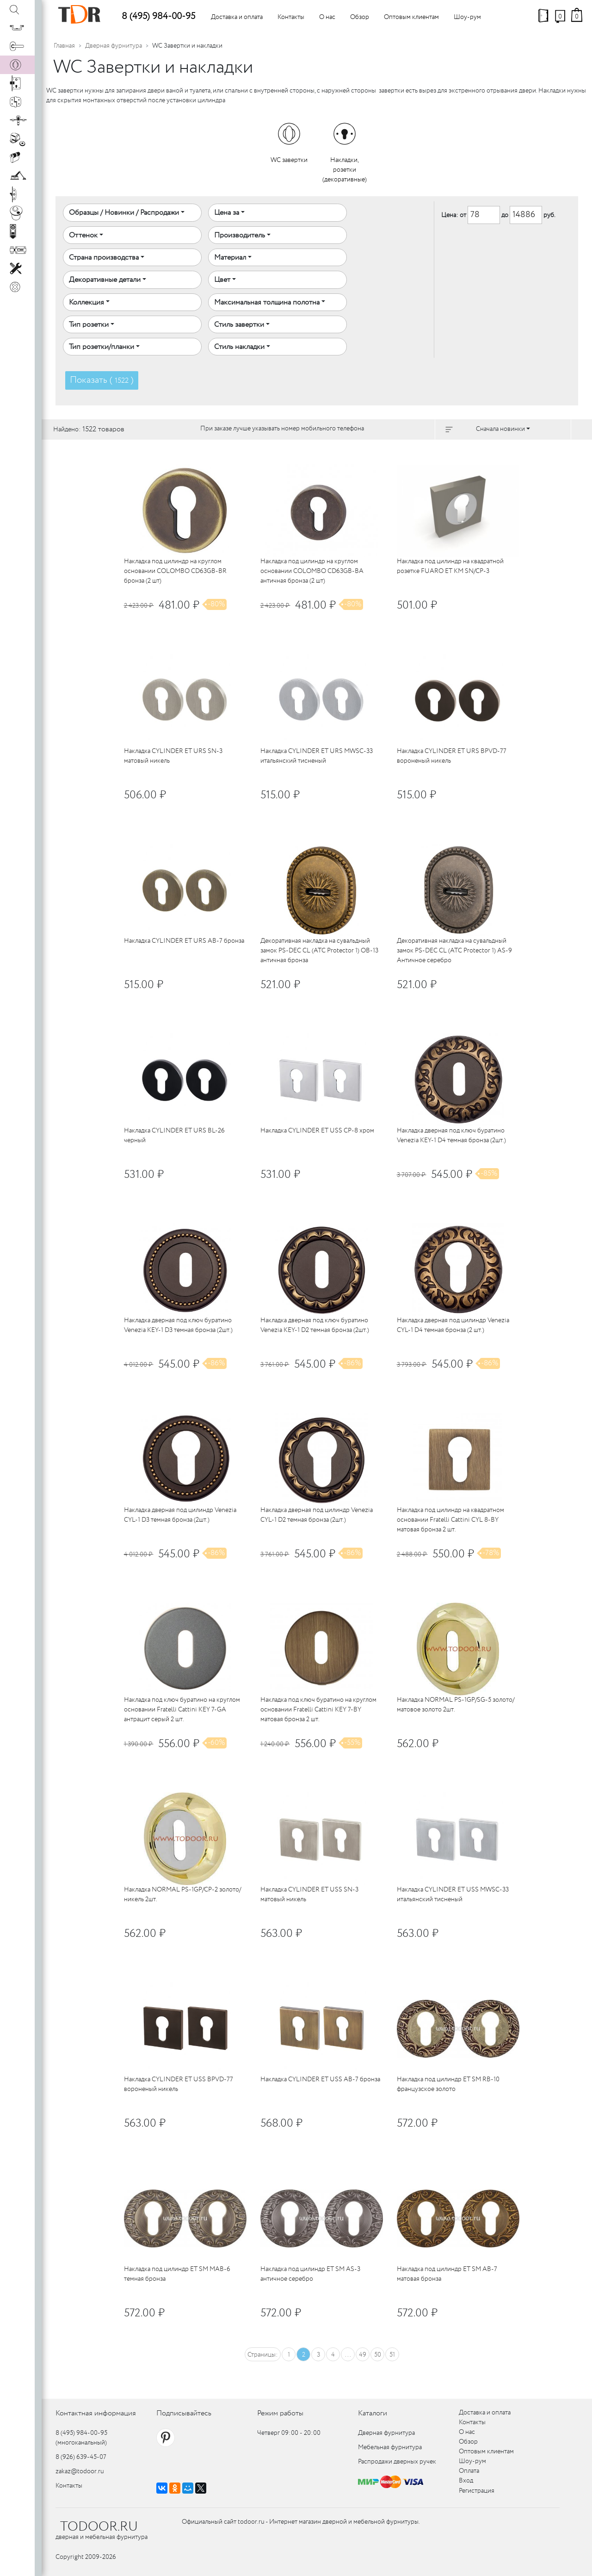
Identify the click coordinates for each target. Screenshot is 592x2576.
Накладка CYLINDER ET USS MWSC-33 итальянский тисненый (453, 1894)
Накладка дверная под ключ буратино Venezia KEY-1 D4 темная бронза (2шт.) (451, 1135)
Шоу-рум (467, 17)
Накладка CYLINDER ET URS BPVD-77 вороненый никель (451, 756)
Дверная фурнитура (113, 45)
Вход (466, 2480)
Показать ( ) (102, 380)
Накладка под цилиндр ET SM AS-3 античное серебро (310, 2274)
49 (362, 2354)
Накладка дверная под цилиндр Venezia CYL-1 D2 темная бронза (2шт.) (316, 1515)
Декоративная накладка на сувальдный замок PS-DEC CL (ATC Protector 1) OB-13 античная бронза (319, 950)
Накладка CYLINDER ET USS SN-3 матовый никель (309, 1894)
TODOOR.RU (99, 2527)
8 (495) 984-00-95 (158, 16)
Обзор (359, 17)
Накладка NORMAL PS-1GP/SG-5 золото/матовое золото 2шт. (455, 1704)
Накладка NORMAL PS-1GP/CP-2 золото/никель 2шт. (182, 1894)
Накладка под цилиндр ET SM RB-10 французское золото (448, 2084)
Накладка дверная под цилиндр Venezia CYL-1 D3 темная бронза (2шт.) (180, 1515)
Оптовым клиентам (411, 17)
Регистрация (476, 2490)
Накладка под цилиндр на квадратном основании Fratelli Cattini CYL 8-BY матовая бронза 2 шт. (450, 1520)
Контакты (291, 17)
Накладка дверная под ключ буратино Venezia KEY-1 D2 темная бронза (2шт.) (314, 1325)
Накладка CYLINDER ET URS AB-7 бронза (184, 941)
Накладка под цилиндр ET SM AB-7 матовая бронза (447, 2274)
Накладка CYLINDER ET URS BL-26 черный (174, 1135)
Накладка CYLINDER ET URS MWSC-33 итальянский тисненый (316, 756)
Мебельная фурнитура (390, 2447)
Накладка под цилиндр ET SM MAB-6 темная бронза (177, 2274)
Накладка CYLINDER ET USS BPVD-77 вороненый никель (178, 2084)
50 (377, 2354)
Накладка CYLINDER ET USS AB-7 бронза (320, 2079)
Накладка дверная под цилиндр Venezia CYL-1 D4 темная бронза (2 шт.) (453, 1325)
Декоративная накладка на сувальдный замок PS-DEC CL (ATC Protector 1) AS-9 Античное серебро (454, 950)
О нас (327, 17)
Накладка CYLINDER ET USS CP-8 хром (317, 1130)
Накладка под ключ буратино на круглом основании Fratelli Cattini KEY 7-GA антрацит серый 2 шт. (182, 1709)
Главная (64, 45)
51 (392, 2354)
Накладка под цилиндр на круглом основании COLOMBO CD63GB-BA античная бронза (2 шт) (312, 571)
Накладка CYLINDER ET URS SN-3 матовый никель (173, 756)
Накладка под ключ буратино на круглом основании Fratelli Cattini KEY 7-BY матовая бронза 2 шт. (318, 1709)
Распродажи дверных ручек (397, 2461)
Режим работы (280, 2413)
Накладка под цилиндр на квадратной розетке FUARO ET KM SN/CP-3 (450, 566)
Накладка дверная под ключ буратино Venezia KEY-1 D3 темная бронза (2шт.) (178, 1325)
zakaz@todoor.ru (80, 2471)
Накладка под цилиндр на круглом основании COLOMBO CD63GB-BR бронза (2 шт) (175, 571)
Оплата (469, 2471)
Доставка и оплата (237, 17)
